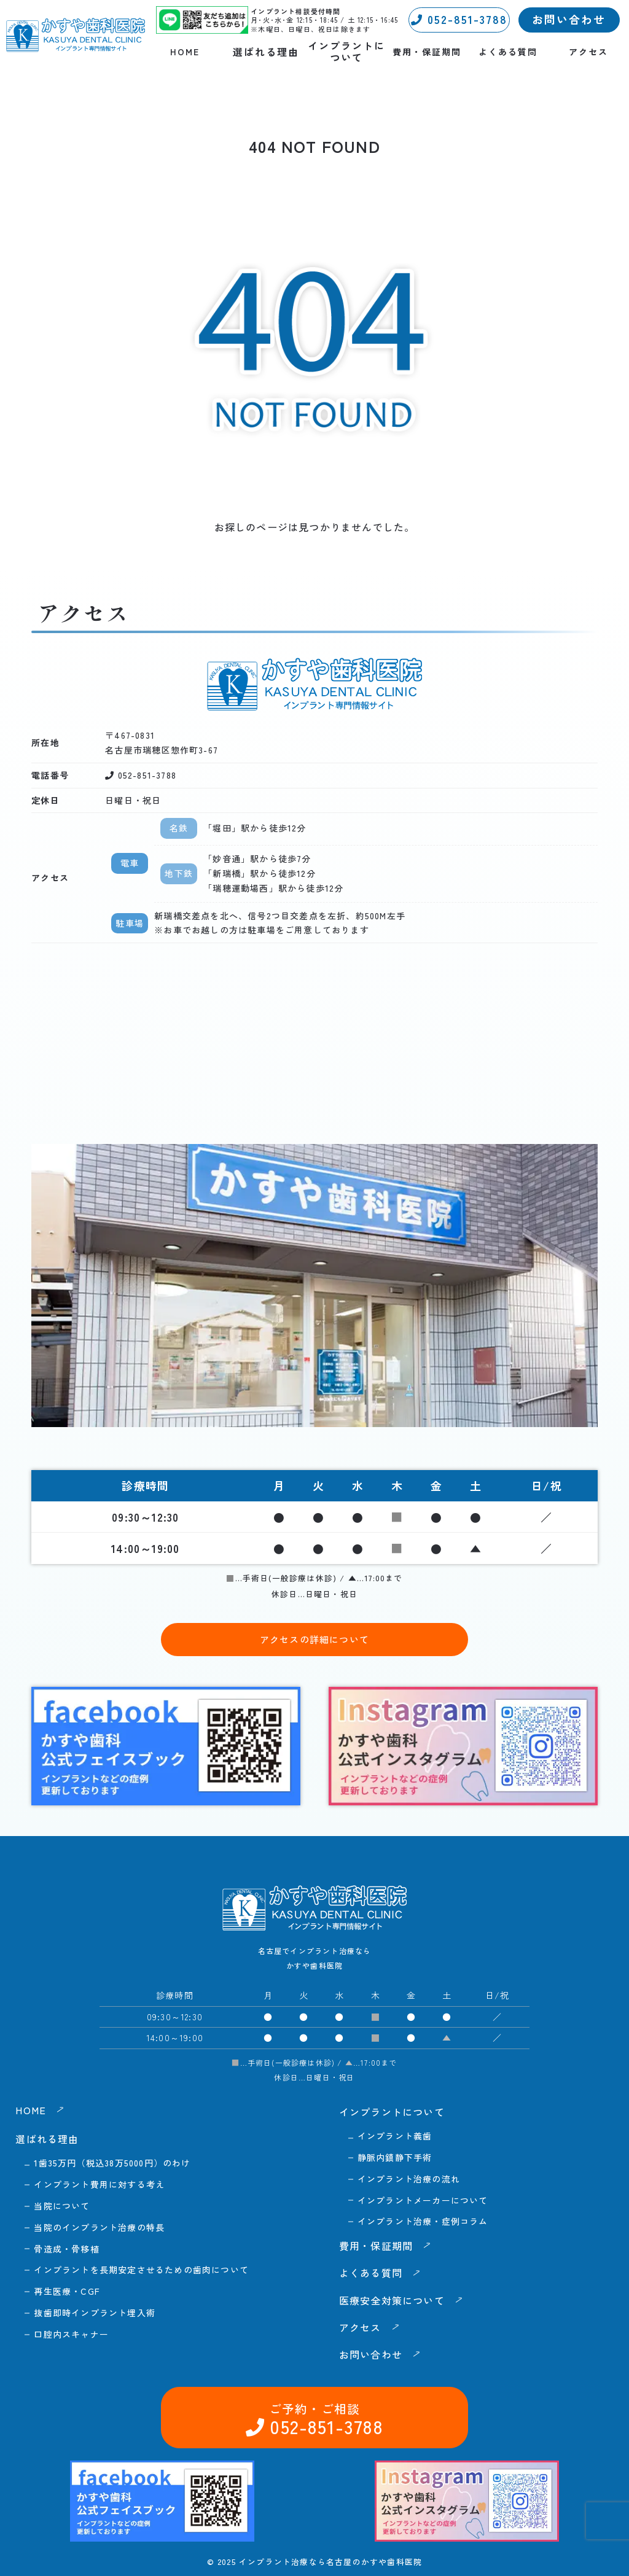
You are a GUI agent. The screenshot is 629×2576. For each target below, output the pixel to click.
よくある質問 (508, 52)
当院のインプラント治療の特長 (99, 2227)
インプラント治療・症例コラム (422, 2221)
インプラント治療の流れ (408, 2179)
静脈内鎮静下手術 (394, 2157)
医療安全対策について (392, 2300)
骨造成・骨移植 (66, 2249)
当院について (62, 2206)
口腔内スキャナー (71, 2334)
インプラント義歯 (394, 2136)
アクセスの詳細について (314, 1639)
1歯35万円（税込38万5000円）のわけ (112, 2163)
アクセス (588, 52)
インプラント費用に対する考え (99, 2184)
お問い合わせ (569, 19)
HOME (185, 52)
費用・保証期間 (427, 52)
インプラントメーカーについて (422, 2200)
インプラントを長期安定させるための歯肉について (141, 2269)
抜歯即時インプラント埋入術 (94, 2312)
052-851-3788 (459, 19)
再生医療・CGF (67, 2291)
